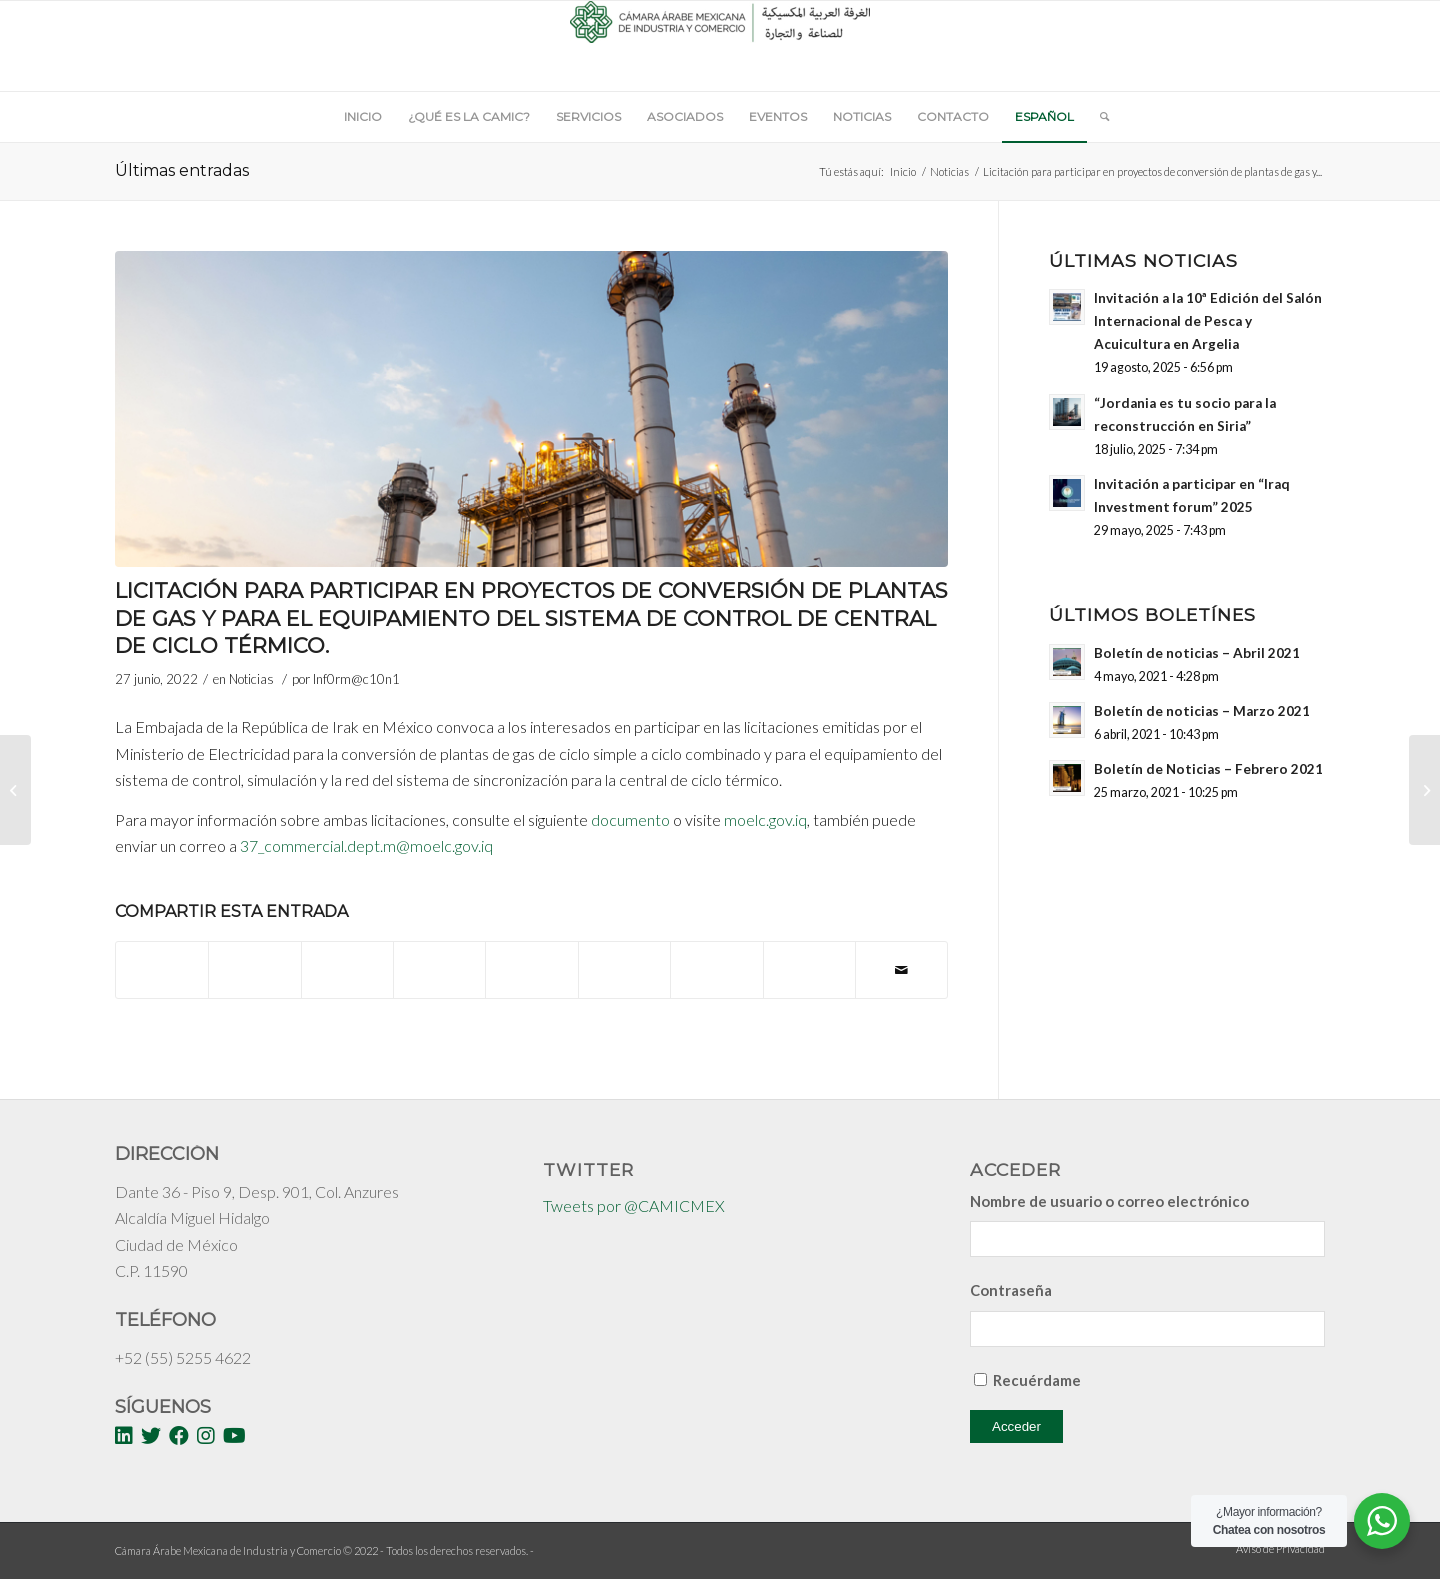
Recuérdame (1037, 1380)
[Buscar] (1098, 117)
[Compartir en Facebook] (162, 960)
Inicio (903, 171)
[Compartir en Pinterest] (439, 960)
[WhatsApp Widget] (1382, 1521)
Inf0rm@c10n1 (356, 679)
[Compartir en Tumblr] (624, 960)
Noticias (949, 171)
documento (630, 819)
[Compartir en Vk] (716, 960)
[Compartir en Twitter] (254, 960)
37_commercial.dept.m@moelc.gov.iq (366, 845)
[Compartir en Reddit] (809, 960)
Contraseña (1011, 1290)
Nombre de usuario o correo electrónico (1109, 1201)
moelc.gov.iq (765, 819)
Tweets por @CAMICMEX (634, 1205)
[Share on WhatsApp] (347, 960)
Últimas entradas (182, 170)
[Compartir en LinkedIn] (531, 960)
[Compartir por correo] (901, 970)
